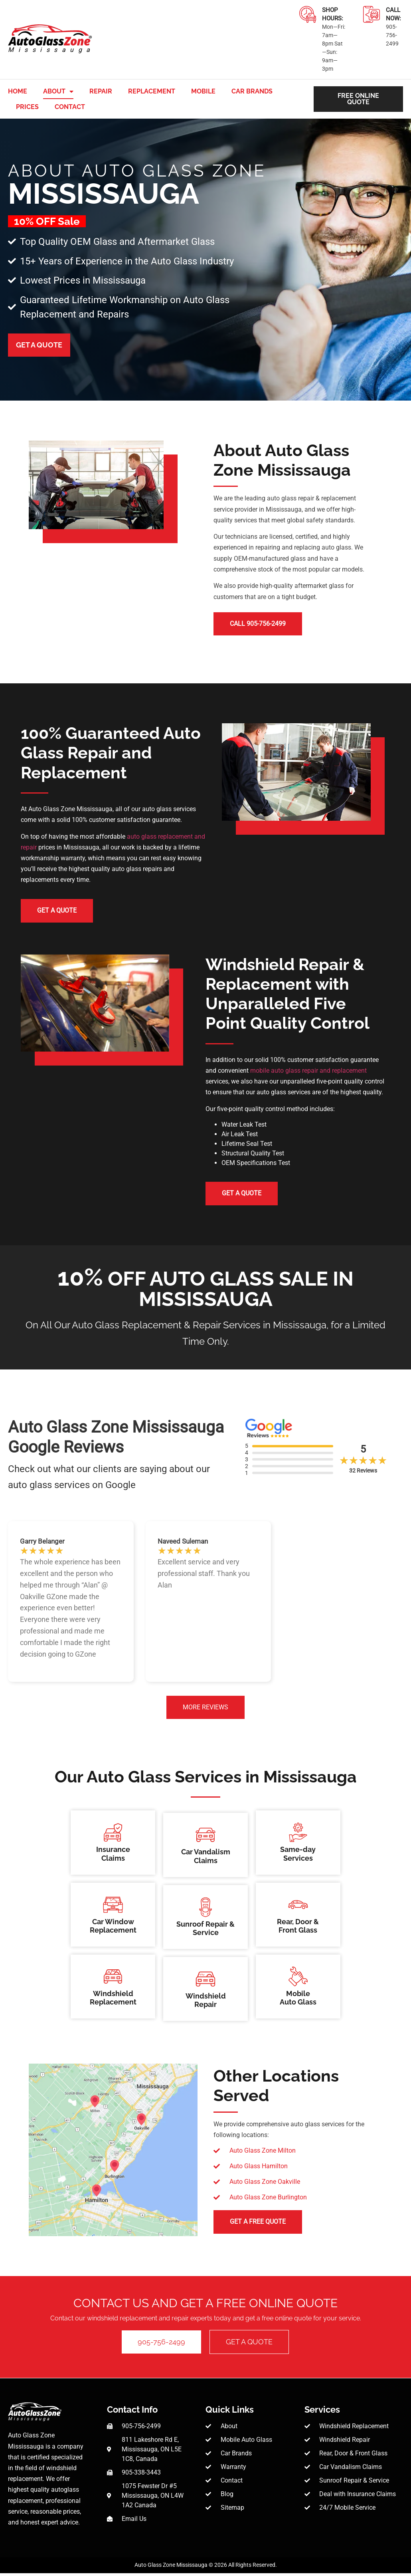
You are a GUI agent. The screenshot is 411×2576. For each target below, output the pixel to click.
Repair (100, 91)
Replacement (151, 91)
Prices (27, 107)
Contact (70, 107)
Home (17, 91)
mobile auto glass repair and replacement (308, 1072)
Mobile (203, 91)
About (58, 91)
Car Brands (252, 91)
